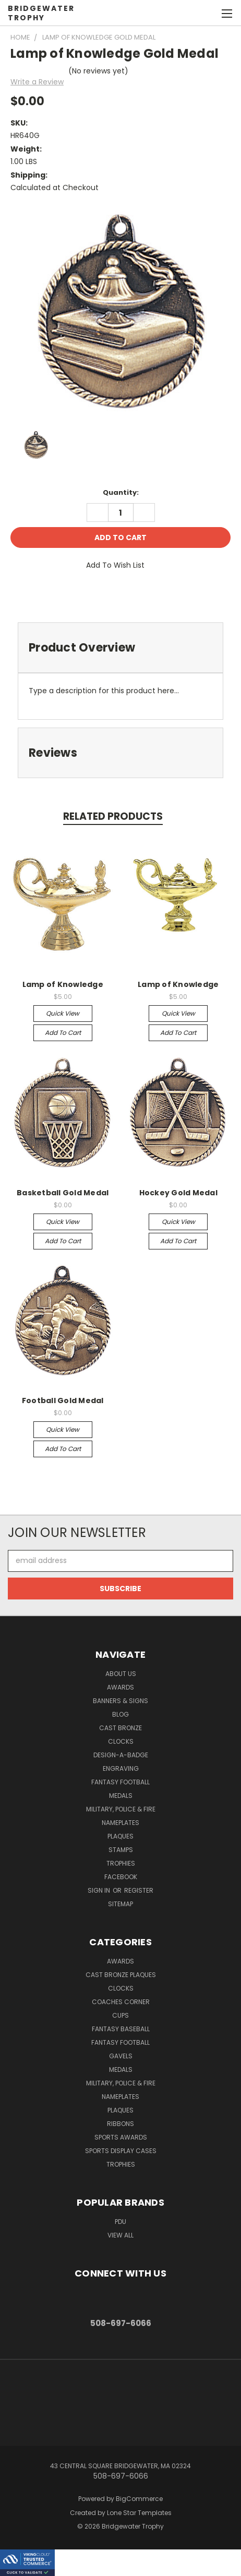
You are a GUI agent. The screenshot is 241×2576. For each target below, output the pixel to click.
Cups (120, 2015)
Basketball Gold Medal (63, 1192)
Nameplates (120, 1822)
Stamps (121, 1849)
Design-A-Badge (120, 1754)
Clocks (121, 1741)
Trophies (120, 1863)
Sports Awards (120, 2137)
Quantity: (121, 492)
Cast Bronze (120, 1727)
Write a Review (37, 82)
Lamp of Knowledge (62, 984)
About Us (120, 1673)
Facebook (120, 1876)
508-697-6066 (120, 2323)
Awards (120, 1687)
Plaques (120, 1836)
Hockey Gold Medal (178, 1192)
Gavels (120, 2056)
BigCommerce (139, 2498)
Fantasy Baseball (121, 2028)
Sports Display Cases (120, 2150)
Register (138, 1890)
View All (120, 2235)
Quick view (62, 1013)
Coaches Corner (121, 2001)
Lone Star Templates (139, 2512)
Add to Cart (63, 1032)
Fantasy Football (120, 1782)
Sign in (100, 1890)
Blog (120, 1714)
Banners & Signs (120, 1700)
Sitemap (120, 1903)
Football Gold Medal (63, 1400)
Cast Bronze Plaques (121, 1974)
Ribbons (120, 2123)
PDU (120, 2221)
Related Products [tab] (113, 816)
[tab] (120, 647)
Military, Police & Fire (120, 1809)
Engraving (121, 1768)
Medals (120, 1795)
